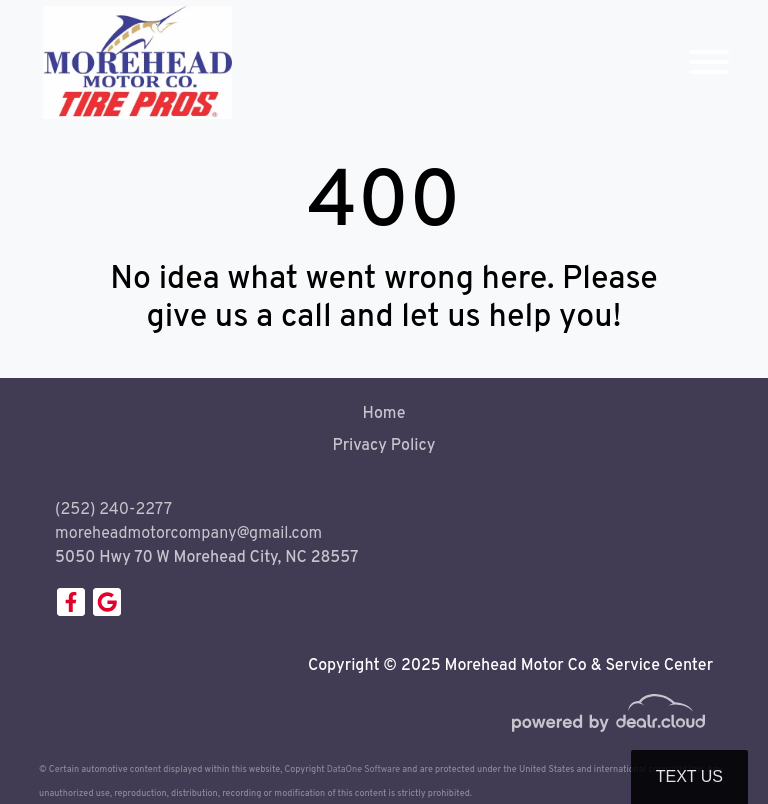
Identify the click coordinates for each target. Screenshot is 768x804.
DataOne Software (363, 769)
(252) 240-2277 (113, 510)
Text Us (689, 776)
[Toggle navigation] (709, 62)
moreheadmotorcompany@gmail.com (188, 534)
